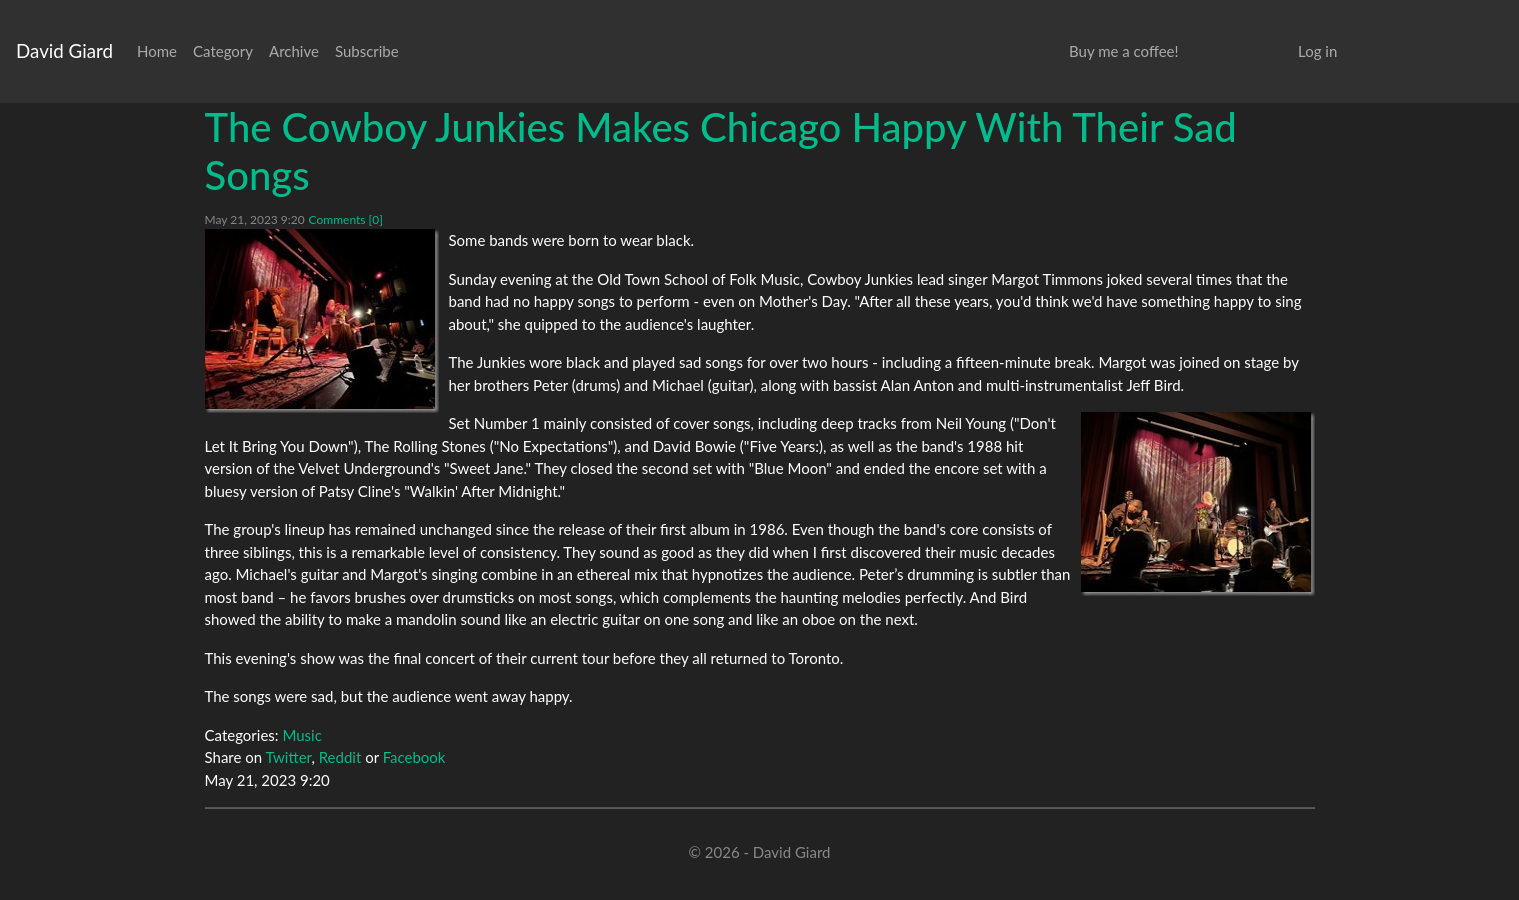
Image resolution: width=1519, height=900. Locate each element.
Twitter (289, 757)
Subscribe (367, 51)
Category (223, 51)
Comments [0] (346, 219)
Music (301, 735)
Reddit (340, 757)
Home (157, 51)
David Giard (64, 50)
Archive (294, 51)
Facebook (414, 757)
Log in (1317, 51)
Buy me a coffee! (1123, 51)
